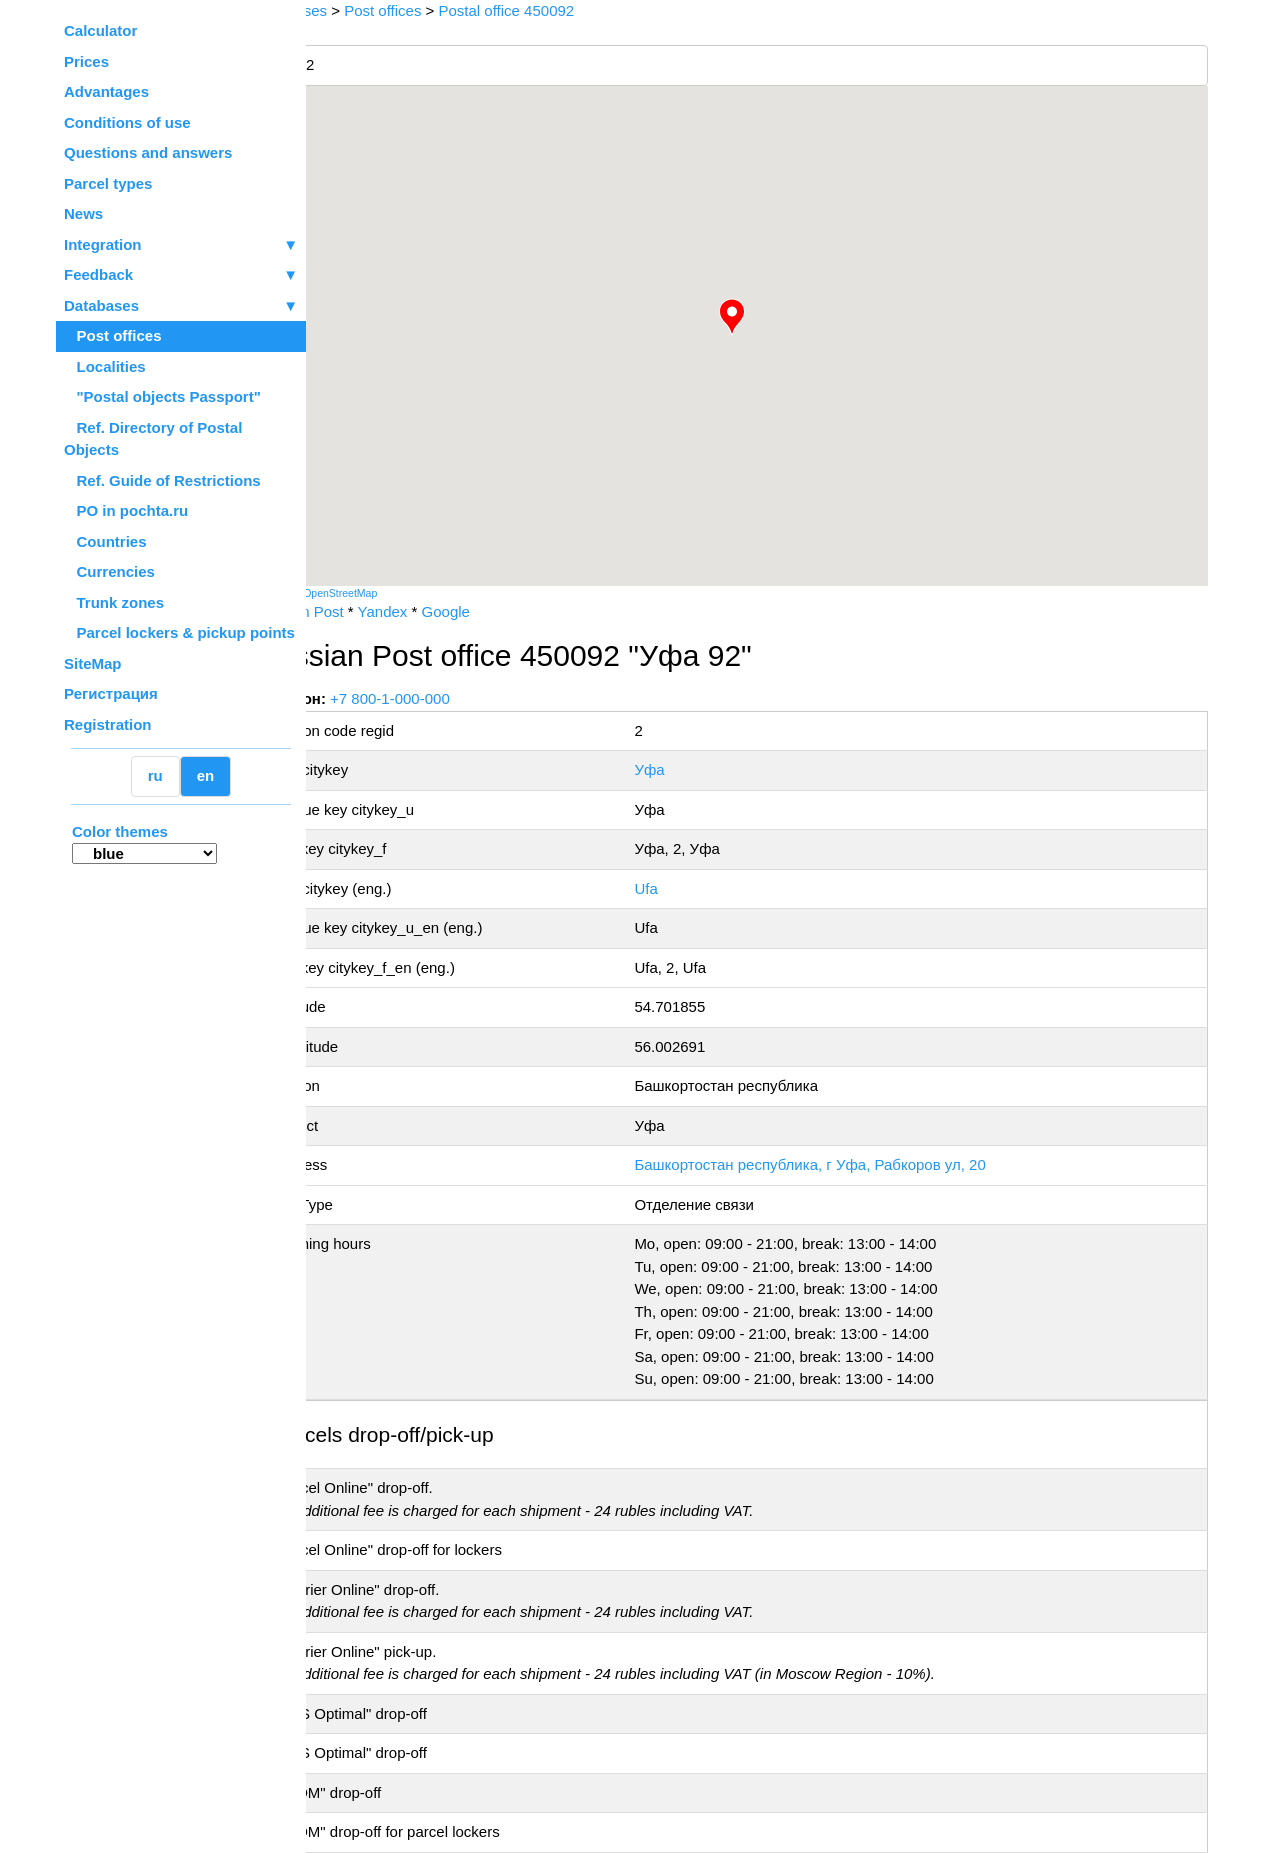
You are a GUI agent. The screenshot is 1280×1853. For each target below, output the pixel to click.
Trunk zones (114, 602)
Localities (105, 366)
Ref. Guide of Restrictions (162, 480)
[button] (765, 317)
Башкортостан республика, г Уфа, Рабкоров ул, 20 (850, 1164)
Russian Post (366, 611)
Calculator (100, 30)
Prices (86, 61)
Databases (101, 305)
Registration (108, 724)
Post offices (113, 335)
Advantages (106, 91)
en (206, 775)
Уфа (690, 769)
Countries (105, 541)
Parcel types (108, 183)
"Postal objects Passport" (162, 396)
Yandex (449, 611)
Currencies (109, 571)
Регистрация (111, 693)
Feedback (181, 275)
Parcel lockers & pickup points (179, 632)
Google (512, 611)
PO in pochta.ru (126, 510)
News (83, 213)
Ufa (686, 888)
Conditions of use (127, 122)
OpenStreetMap (407, 593)
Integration (181, 245)
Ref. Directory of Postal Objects (153, 439)
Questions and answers (148, 152)
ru (155, 775)
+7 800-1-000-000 (457, 698)
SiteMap (93, 663)
